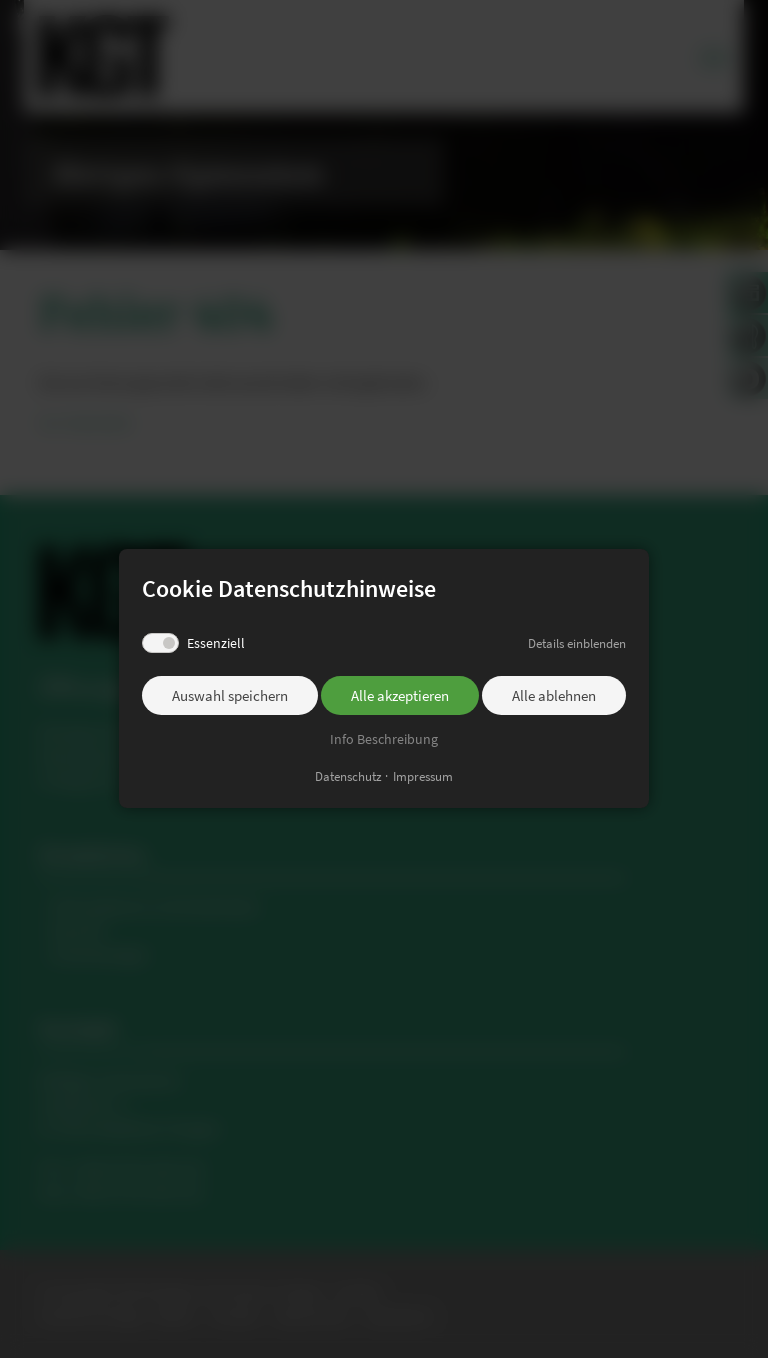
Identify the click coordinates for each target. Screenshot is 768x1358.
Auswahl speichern (230, 695)
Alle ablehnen (554, 695)
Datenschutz (348, 777)
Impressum (423, 777)
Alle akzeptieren (400, 695)
